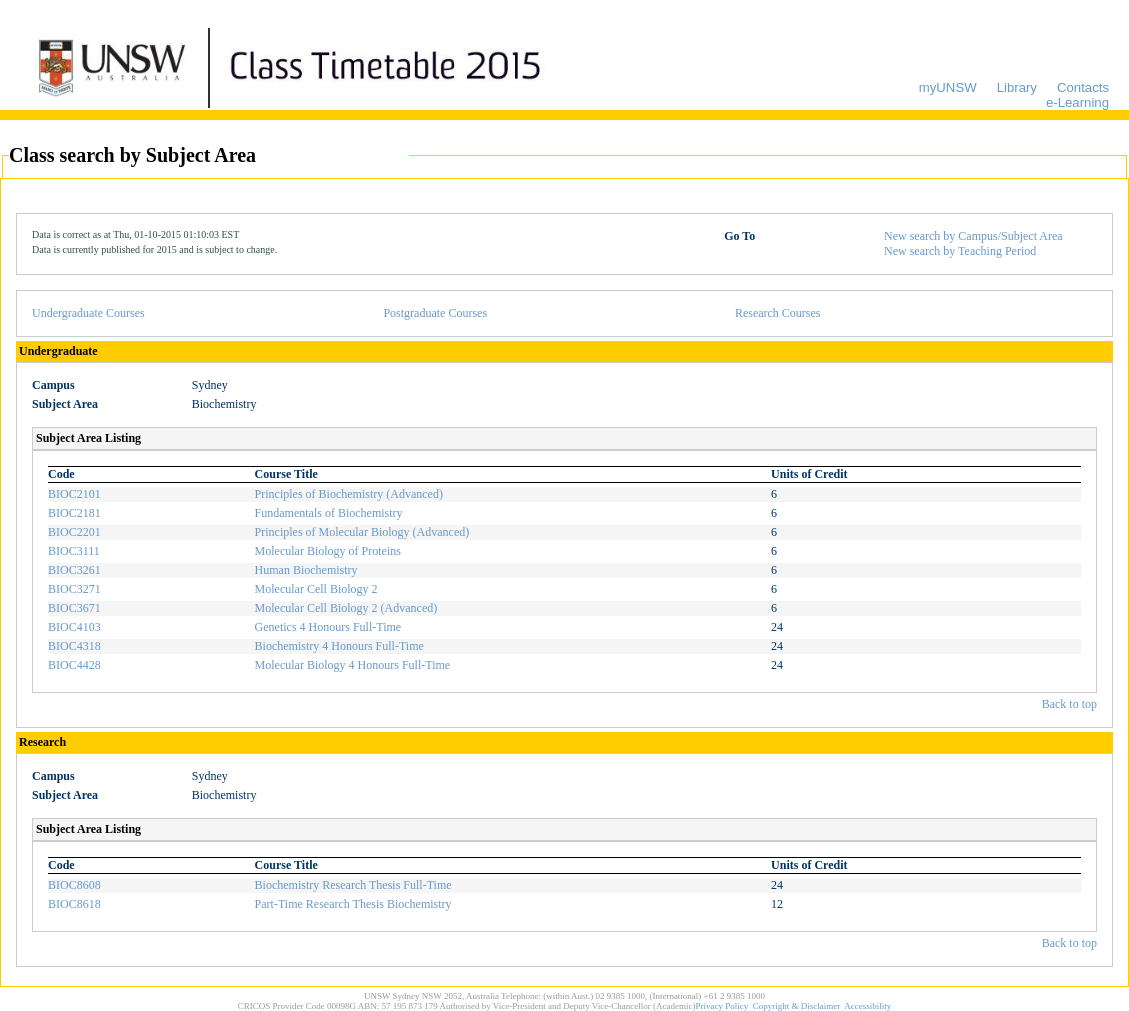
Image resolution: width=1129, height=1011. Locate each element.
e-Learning (1077, 102)
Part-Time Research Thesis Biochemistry (353, 904)
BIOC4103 (74, 627)
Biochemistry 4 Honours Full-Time (339, 646)
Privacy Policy (722, 1006)
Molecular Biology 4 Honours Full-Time (353, 665)
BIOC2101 (74, 494)
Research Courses (778, 313)
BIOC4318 (74, 646)
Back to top (1069, 704)
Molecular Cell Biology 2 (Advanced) (346, 608)
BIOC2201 (74, 532)
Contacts (1083, 87)
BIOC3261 (74, 570)
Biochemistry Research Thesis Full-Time (353, 885)
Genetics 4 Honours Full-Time (328, 627)
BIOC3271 (74, 589)
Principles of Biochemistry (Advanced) (349, 494)
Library (1017, 87)
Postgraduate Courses (435, 313)
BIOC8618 (74, 904)
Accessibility (867, 1006)
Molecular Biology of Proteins (328, 551)
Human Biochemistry (306, 570)
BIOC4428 (74, 665)
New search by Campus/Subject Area (973, 236)
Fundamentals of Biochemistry (329, 513)
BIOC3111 (74, 551)
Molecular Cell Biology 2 (316, 589)
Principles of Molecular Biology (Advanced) (362, 532)
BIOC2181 (74, 513)
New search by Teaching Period (960, 251)
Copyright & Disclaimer (797, 1006)
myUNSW (948, 87)
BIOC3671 (74, 608)
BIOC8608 (74, 885)
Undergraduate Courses (88, 313)
